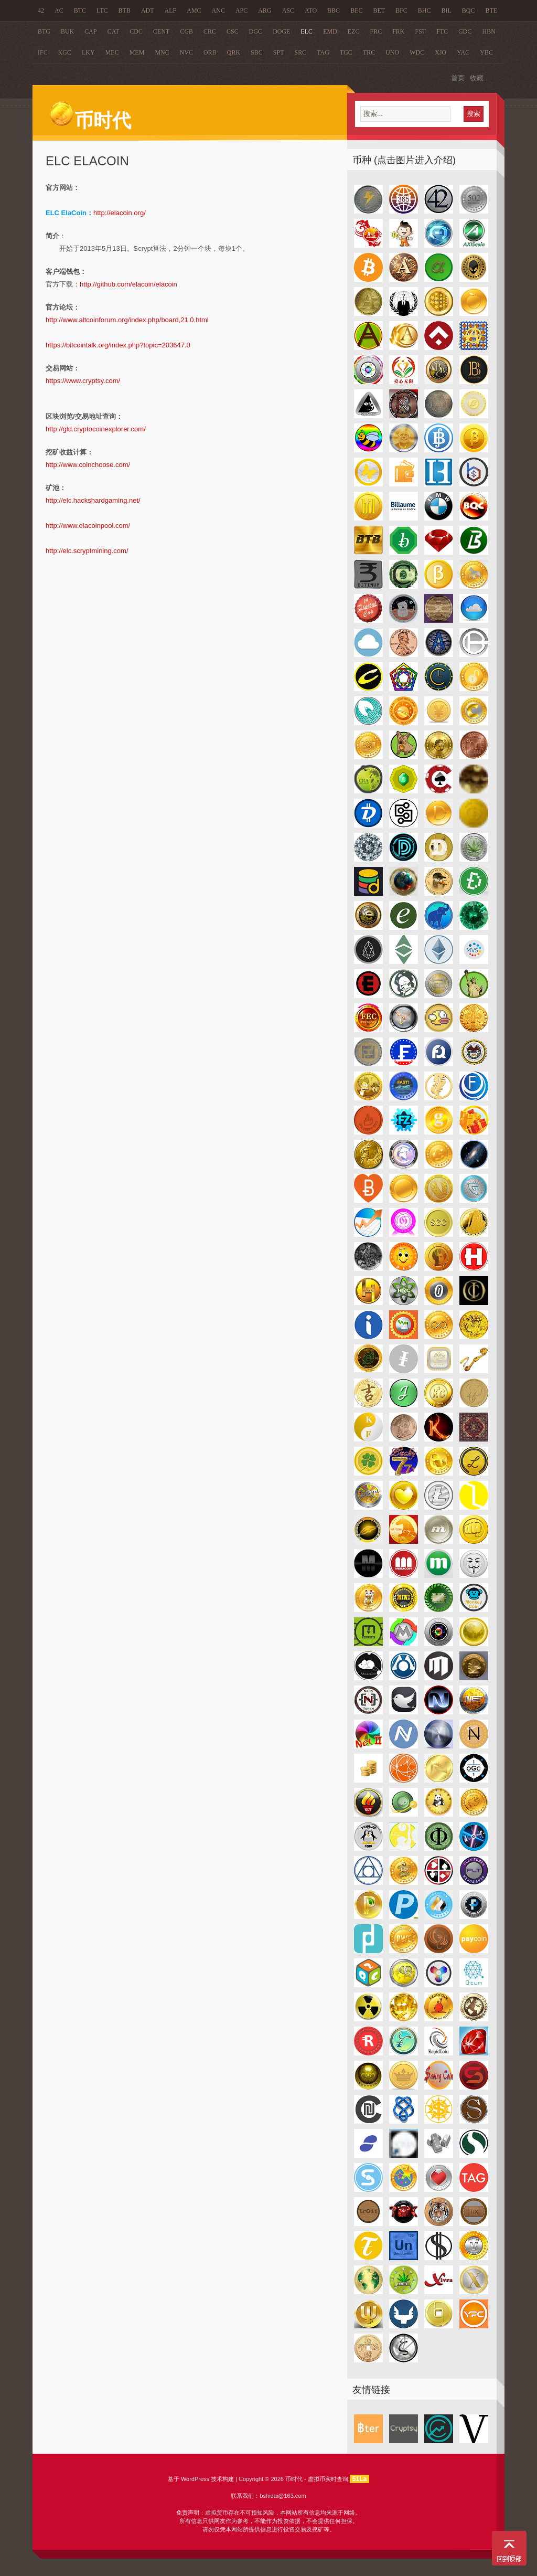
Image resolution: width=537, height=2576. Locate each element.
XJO (440, 52)
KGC (64, 52)
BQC (468, 10)
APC (241, 10)
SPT (278, 52)
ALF (171, 10)
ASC (288, 10)
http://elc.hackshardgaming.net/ (93, 500)
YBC (486, 52)
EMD (330, 31)
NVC (186, 52)
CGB (186, 31)
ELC (306, 31)
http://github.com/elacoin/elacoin (128, 284)
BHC (424, 10)
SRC (300, 52)
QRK (233, 52)
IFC (43, 52)
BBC (333, 10)
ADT (147, 10)
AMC (194, 10)
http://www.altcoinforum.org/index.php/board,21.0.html (127, 320)
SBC (257, 52)
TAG (323, 52)
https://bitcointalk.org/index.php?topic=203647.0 (118, 345)
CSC (233, 31)
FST (420, 31)
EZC (354, 31)
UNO (392, 52)
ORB (210, 52)
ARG (264, 10)
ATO (311, 10)
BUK (67, 31)
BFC (401, 10)
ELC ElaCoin (87, 161)
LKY (88, 52)
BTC (80, 10)
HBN (489, 31)
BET (379, 10)
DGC (255, 31)
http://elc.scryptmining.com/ (87, 551)
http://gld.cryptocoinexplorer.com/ (96, 429)
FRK (398, 31)
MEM (137, 52)
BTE (492, 10)
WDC (417, 52)
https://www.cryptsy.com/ (83, 381)
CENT (161, 31)
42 (41, 10)
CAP (90, 31)
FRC (376, 31)
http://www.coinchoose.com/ (88, 465)
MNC (162, 52)
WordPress (195, 2479)
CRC (209, 31)
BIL (447, 10)
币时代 (89, 120)
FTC (442, 31)
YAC (463, 52)
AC (59, 10)
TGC (346, 52)
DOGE (281, 31)
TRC (369, 52)
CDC (136, 31)
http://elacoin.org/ (119, 213)
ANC (218, 10)
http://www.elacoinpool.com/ (88, 525)
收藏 (477, 78)
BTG (44, 31)
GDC (464, 31)
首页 (458, 78)
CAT (114, 31)
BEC (356, 10)
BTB (125, 10)
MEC (112, 52)
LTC (102, 10)
